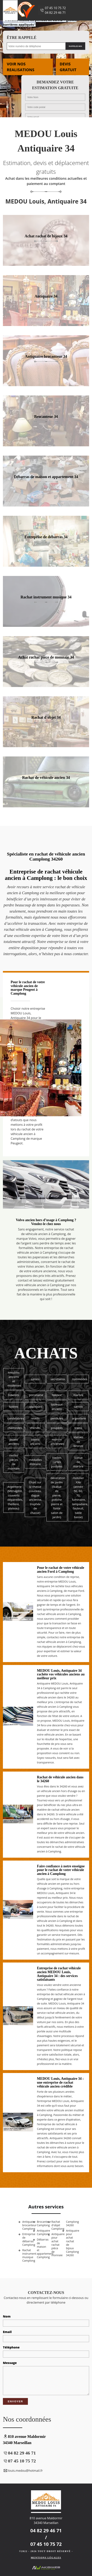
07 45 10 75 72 (55, 8)
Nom (7, 2316)
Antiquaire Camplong (40, 2232)
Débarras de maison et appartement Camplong (40, 2248)
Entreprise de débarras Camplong (26, 2239)
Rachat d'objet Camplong (55, 2225)
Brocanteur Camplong (40, 2223)
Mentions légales (46, 2557)
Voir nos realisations (20, 66)
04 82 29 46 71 (55, 12)
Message (10, 2363)
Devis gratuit (68, 66)
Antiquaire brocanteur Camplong (26, 2225)
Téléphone (11, 2347)
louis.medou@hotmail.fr (23, 2470)
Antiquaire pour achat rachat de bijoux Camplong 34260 (70, 2243)
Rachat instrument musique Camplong (26, 2255)
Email (7, 2332)
